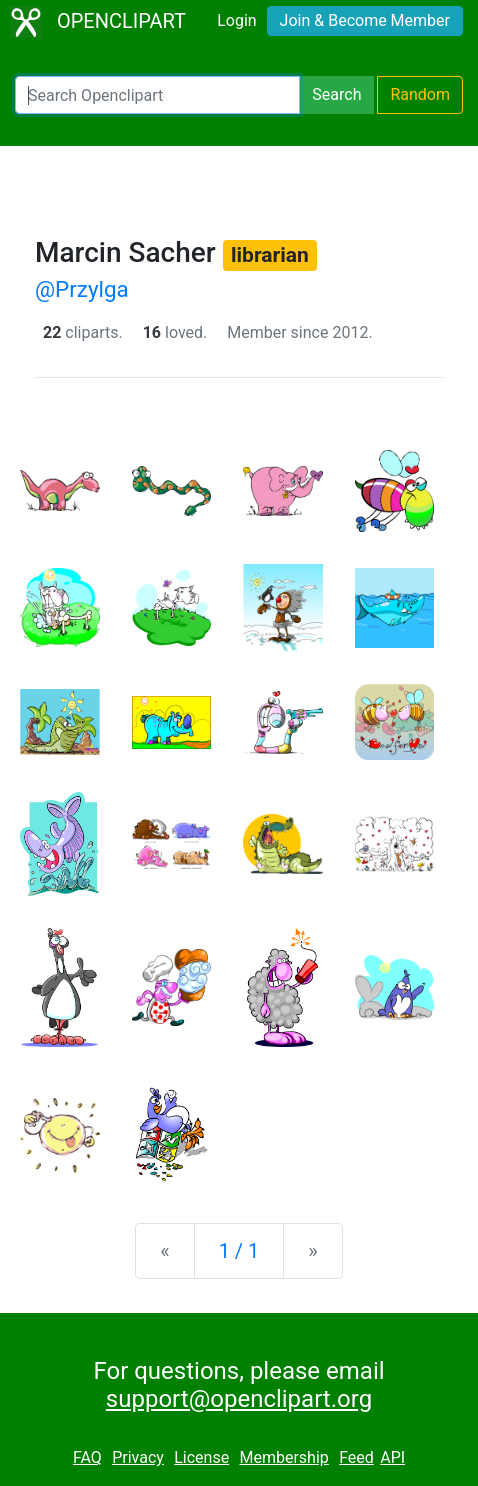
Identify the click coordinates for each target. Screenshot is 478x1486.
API (392, 1457)
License (201, 1457)
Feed (356, 1457)
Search (336, 94)
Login (236, 20)
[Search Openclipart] (157, 95)
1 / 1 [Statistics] (239, 1251)
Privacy (138, 1457)
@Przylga (82, 289)
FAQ (87, 1457)
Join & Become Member (365, 20)
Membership (283, 1457)
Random (420, 94)
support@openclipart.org (239, 1399)
